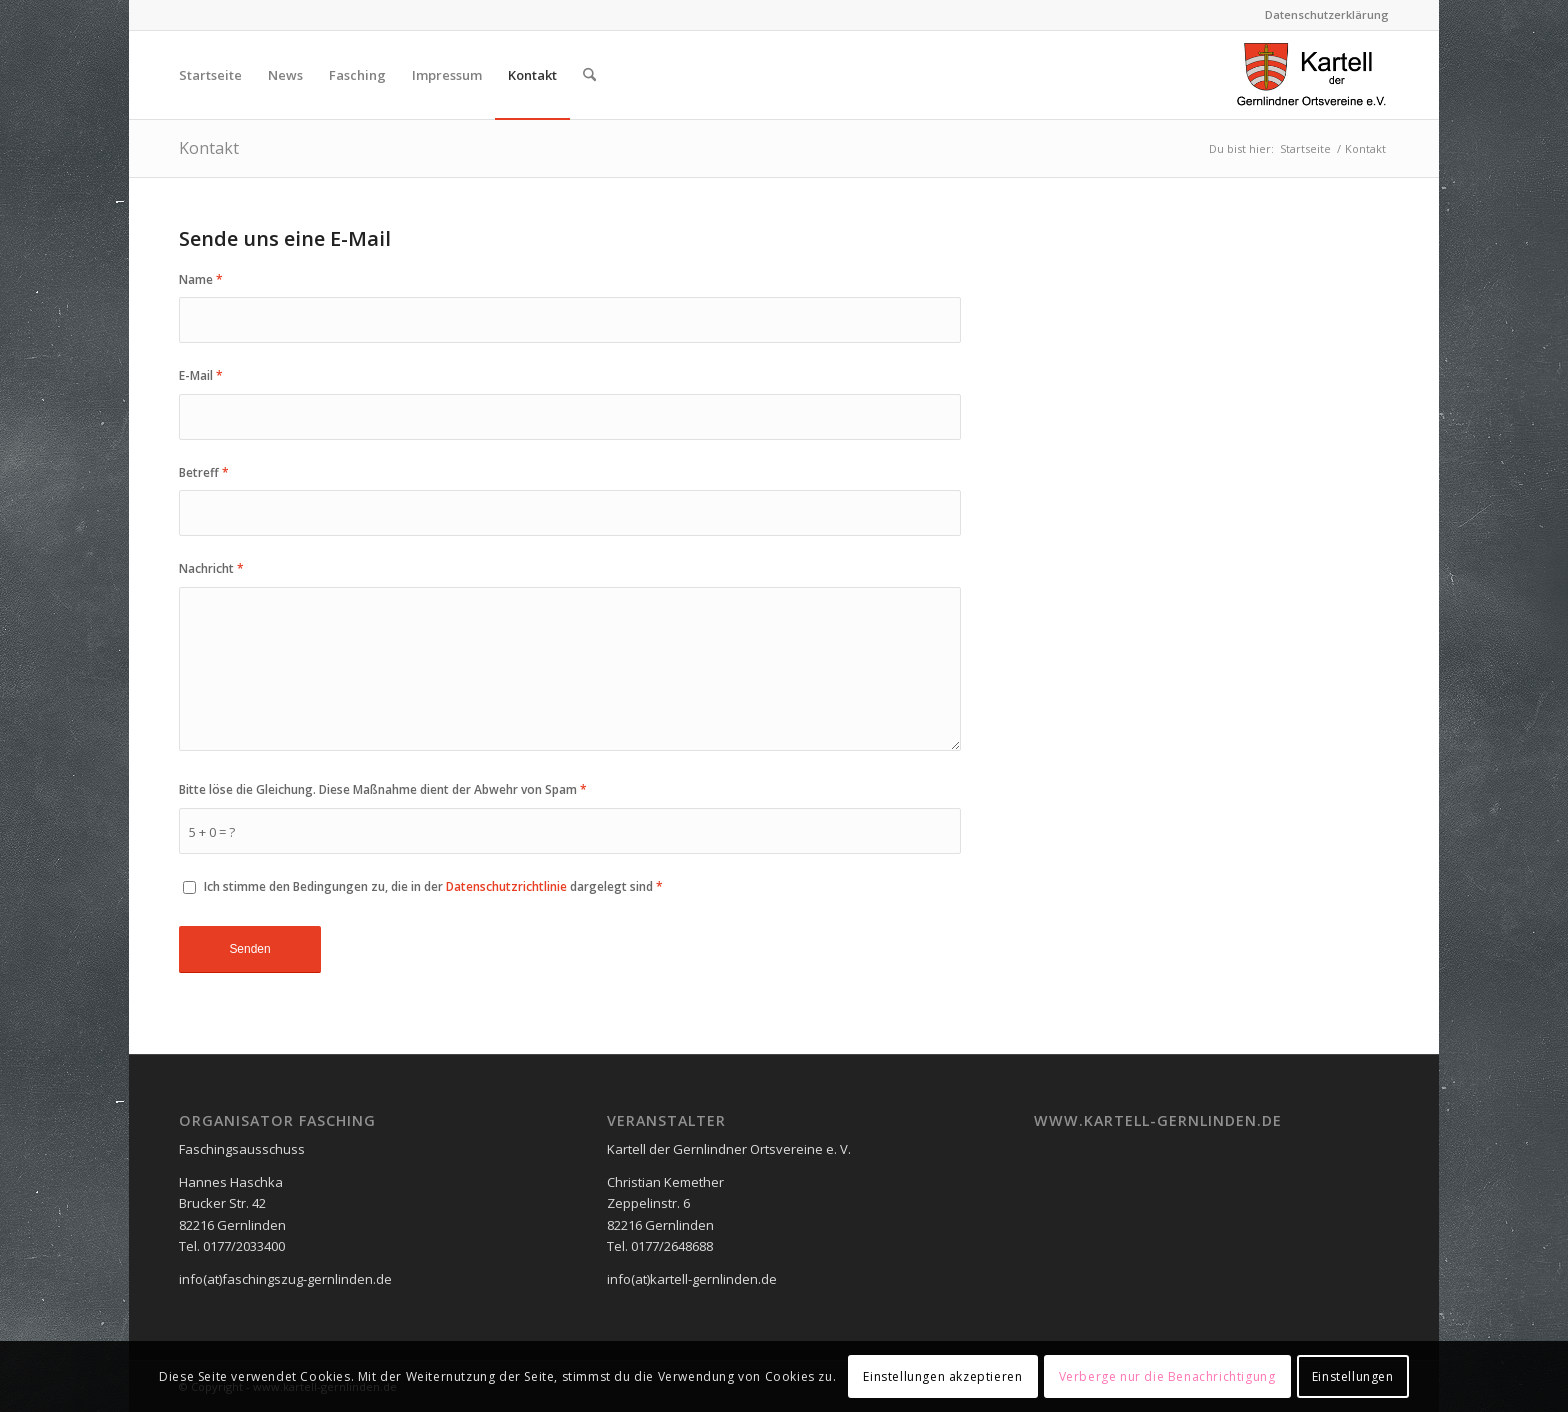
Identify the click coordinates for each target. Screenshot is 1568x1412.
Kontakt (209, 148)
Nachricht (211, 568)
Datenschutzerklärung (1327, 14)
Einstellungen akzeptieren (942, 1376)
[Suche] (589, 75)
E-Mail (201, 375)
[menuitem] (1322, 15)
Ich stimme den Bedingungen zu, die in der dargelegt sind (433, 886)
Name (201, 279)
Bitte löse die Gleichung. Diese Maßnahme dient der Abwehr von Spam (383, 789)
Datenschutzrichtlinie (506, 886)
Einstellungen (1353, 1376)
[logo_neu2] (1311, 75)
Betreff (204, 472)
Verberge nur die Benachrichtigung (1167, 1376)
